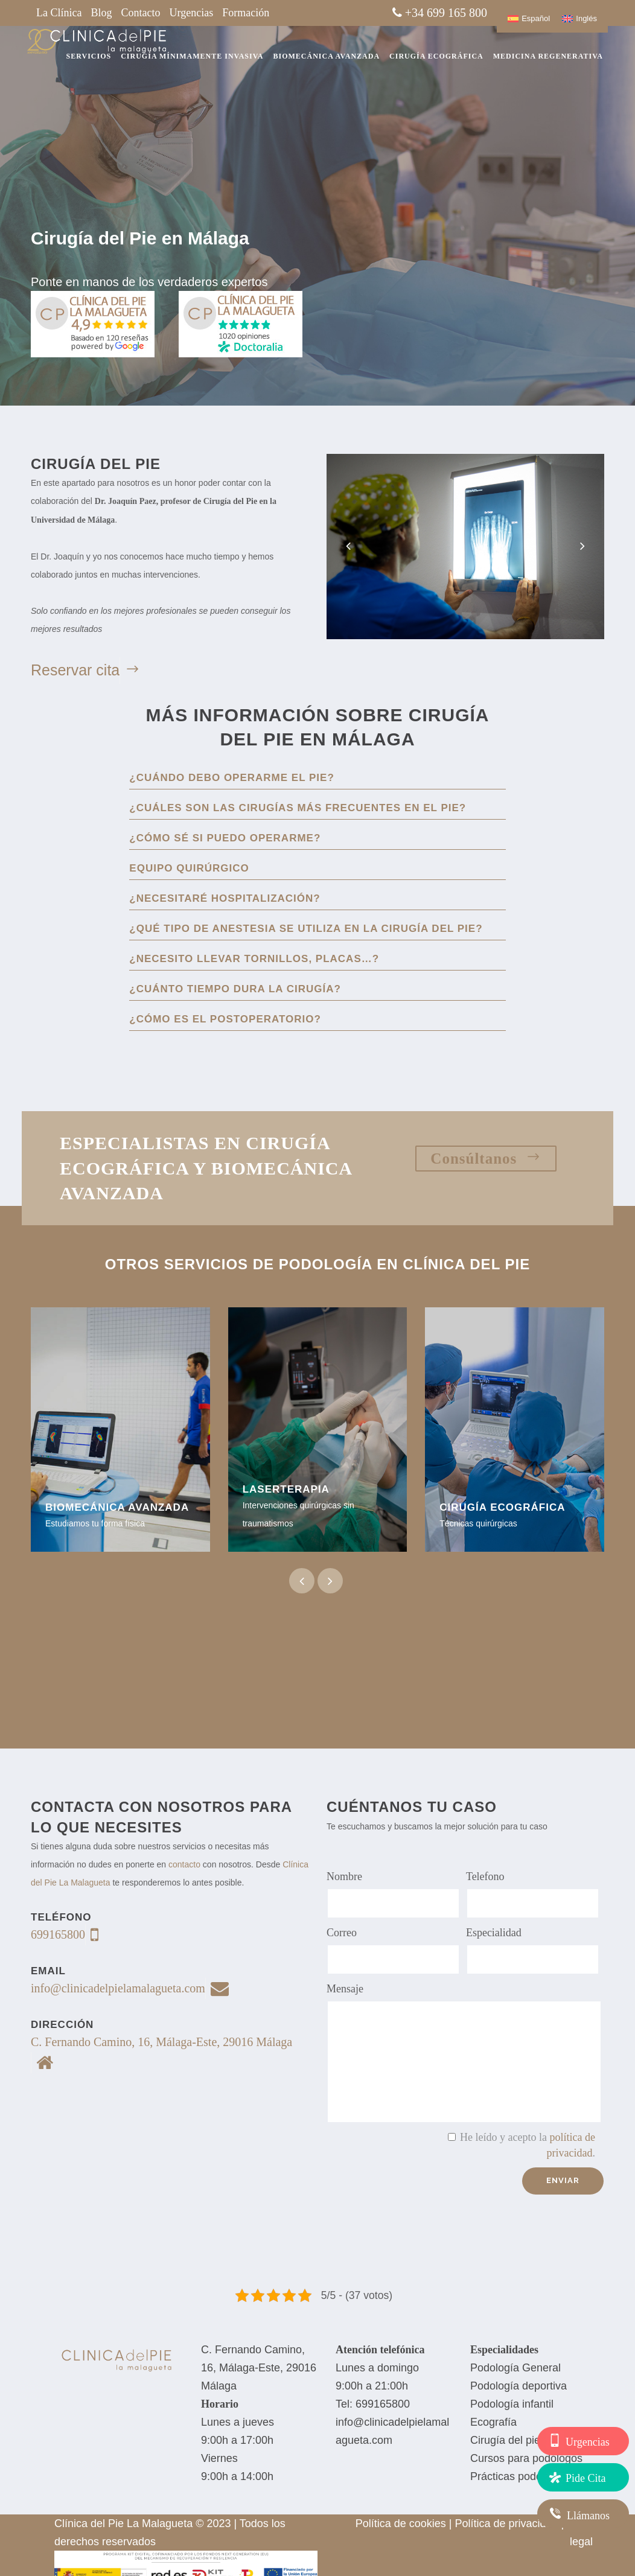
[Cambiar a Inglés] (579, 18)
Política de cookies (401, 2523)
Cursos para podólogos (526, 2458)
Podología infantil (512, 2404)
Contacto (141, 13)
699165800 (383, 2404)
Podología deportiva (518, 2386)
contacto (184, 1864)
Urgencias (192, 13)
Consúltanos (485, 1158)
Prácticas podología (518, 2476)
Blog (101, 13)
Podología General (515, 2368)
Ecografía (493, 2422)
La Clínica (58, 13)
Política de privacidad (506, 2523)
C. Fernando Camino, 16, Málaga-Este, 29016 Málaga (258, 2368)
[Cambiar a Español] (529, 18)
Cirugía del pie (505, 2440)
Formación (245, 13)
